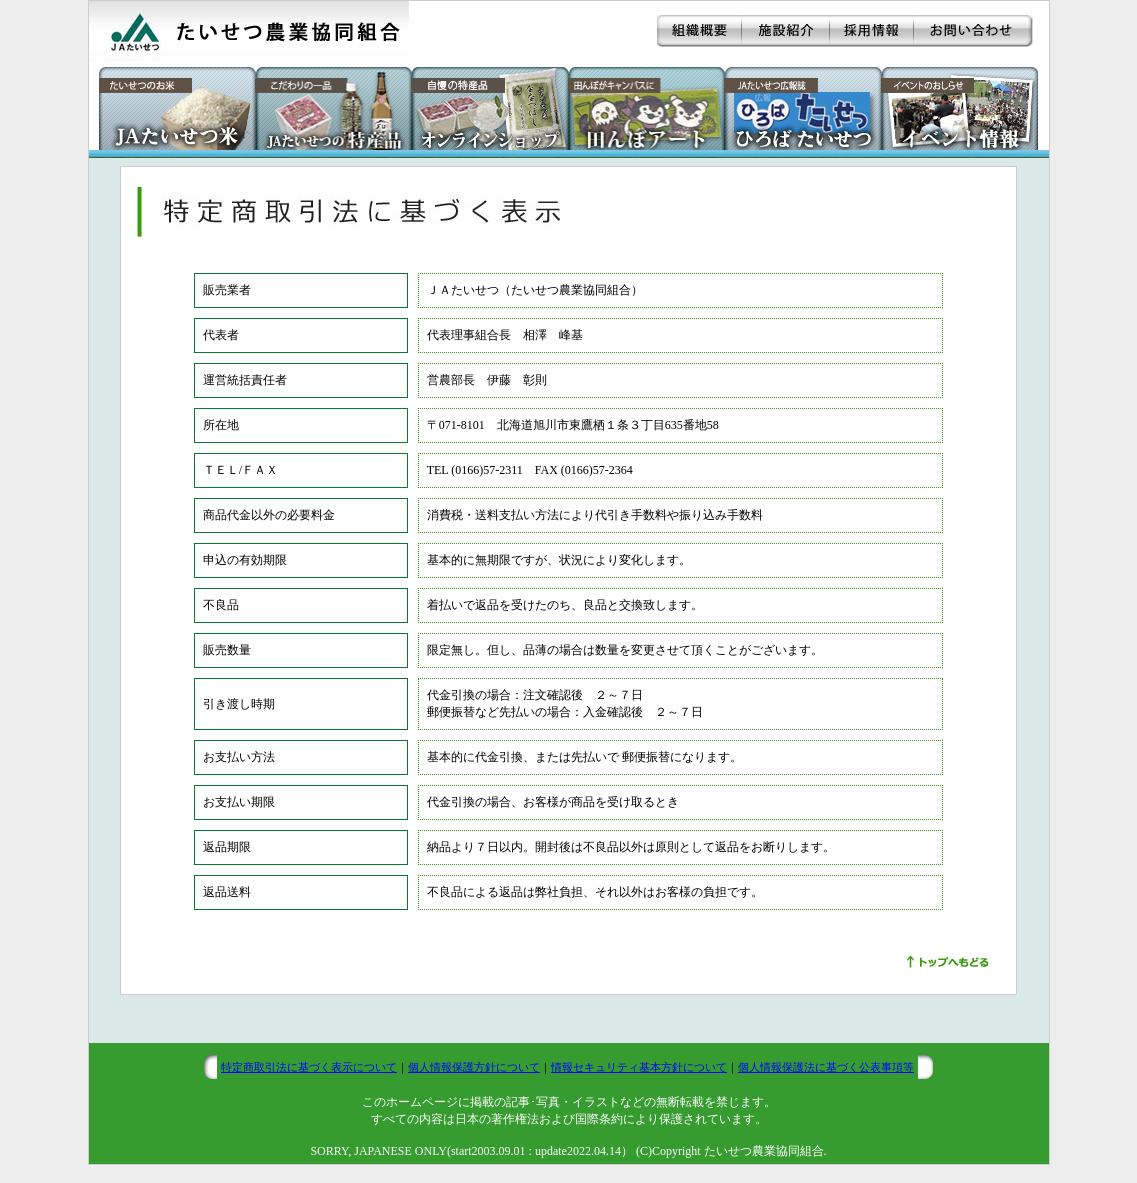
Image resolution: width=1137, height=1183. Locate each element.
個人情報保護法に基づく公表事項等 (826, 1067)
